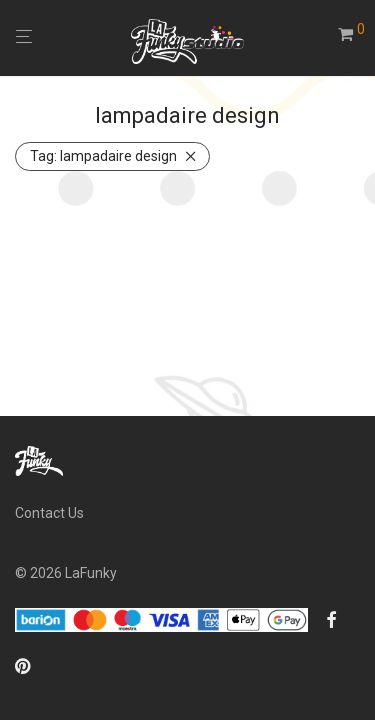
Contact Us (49, 513)
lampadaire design (103, 156)
